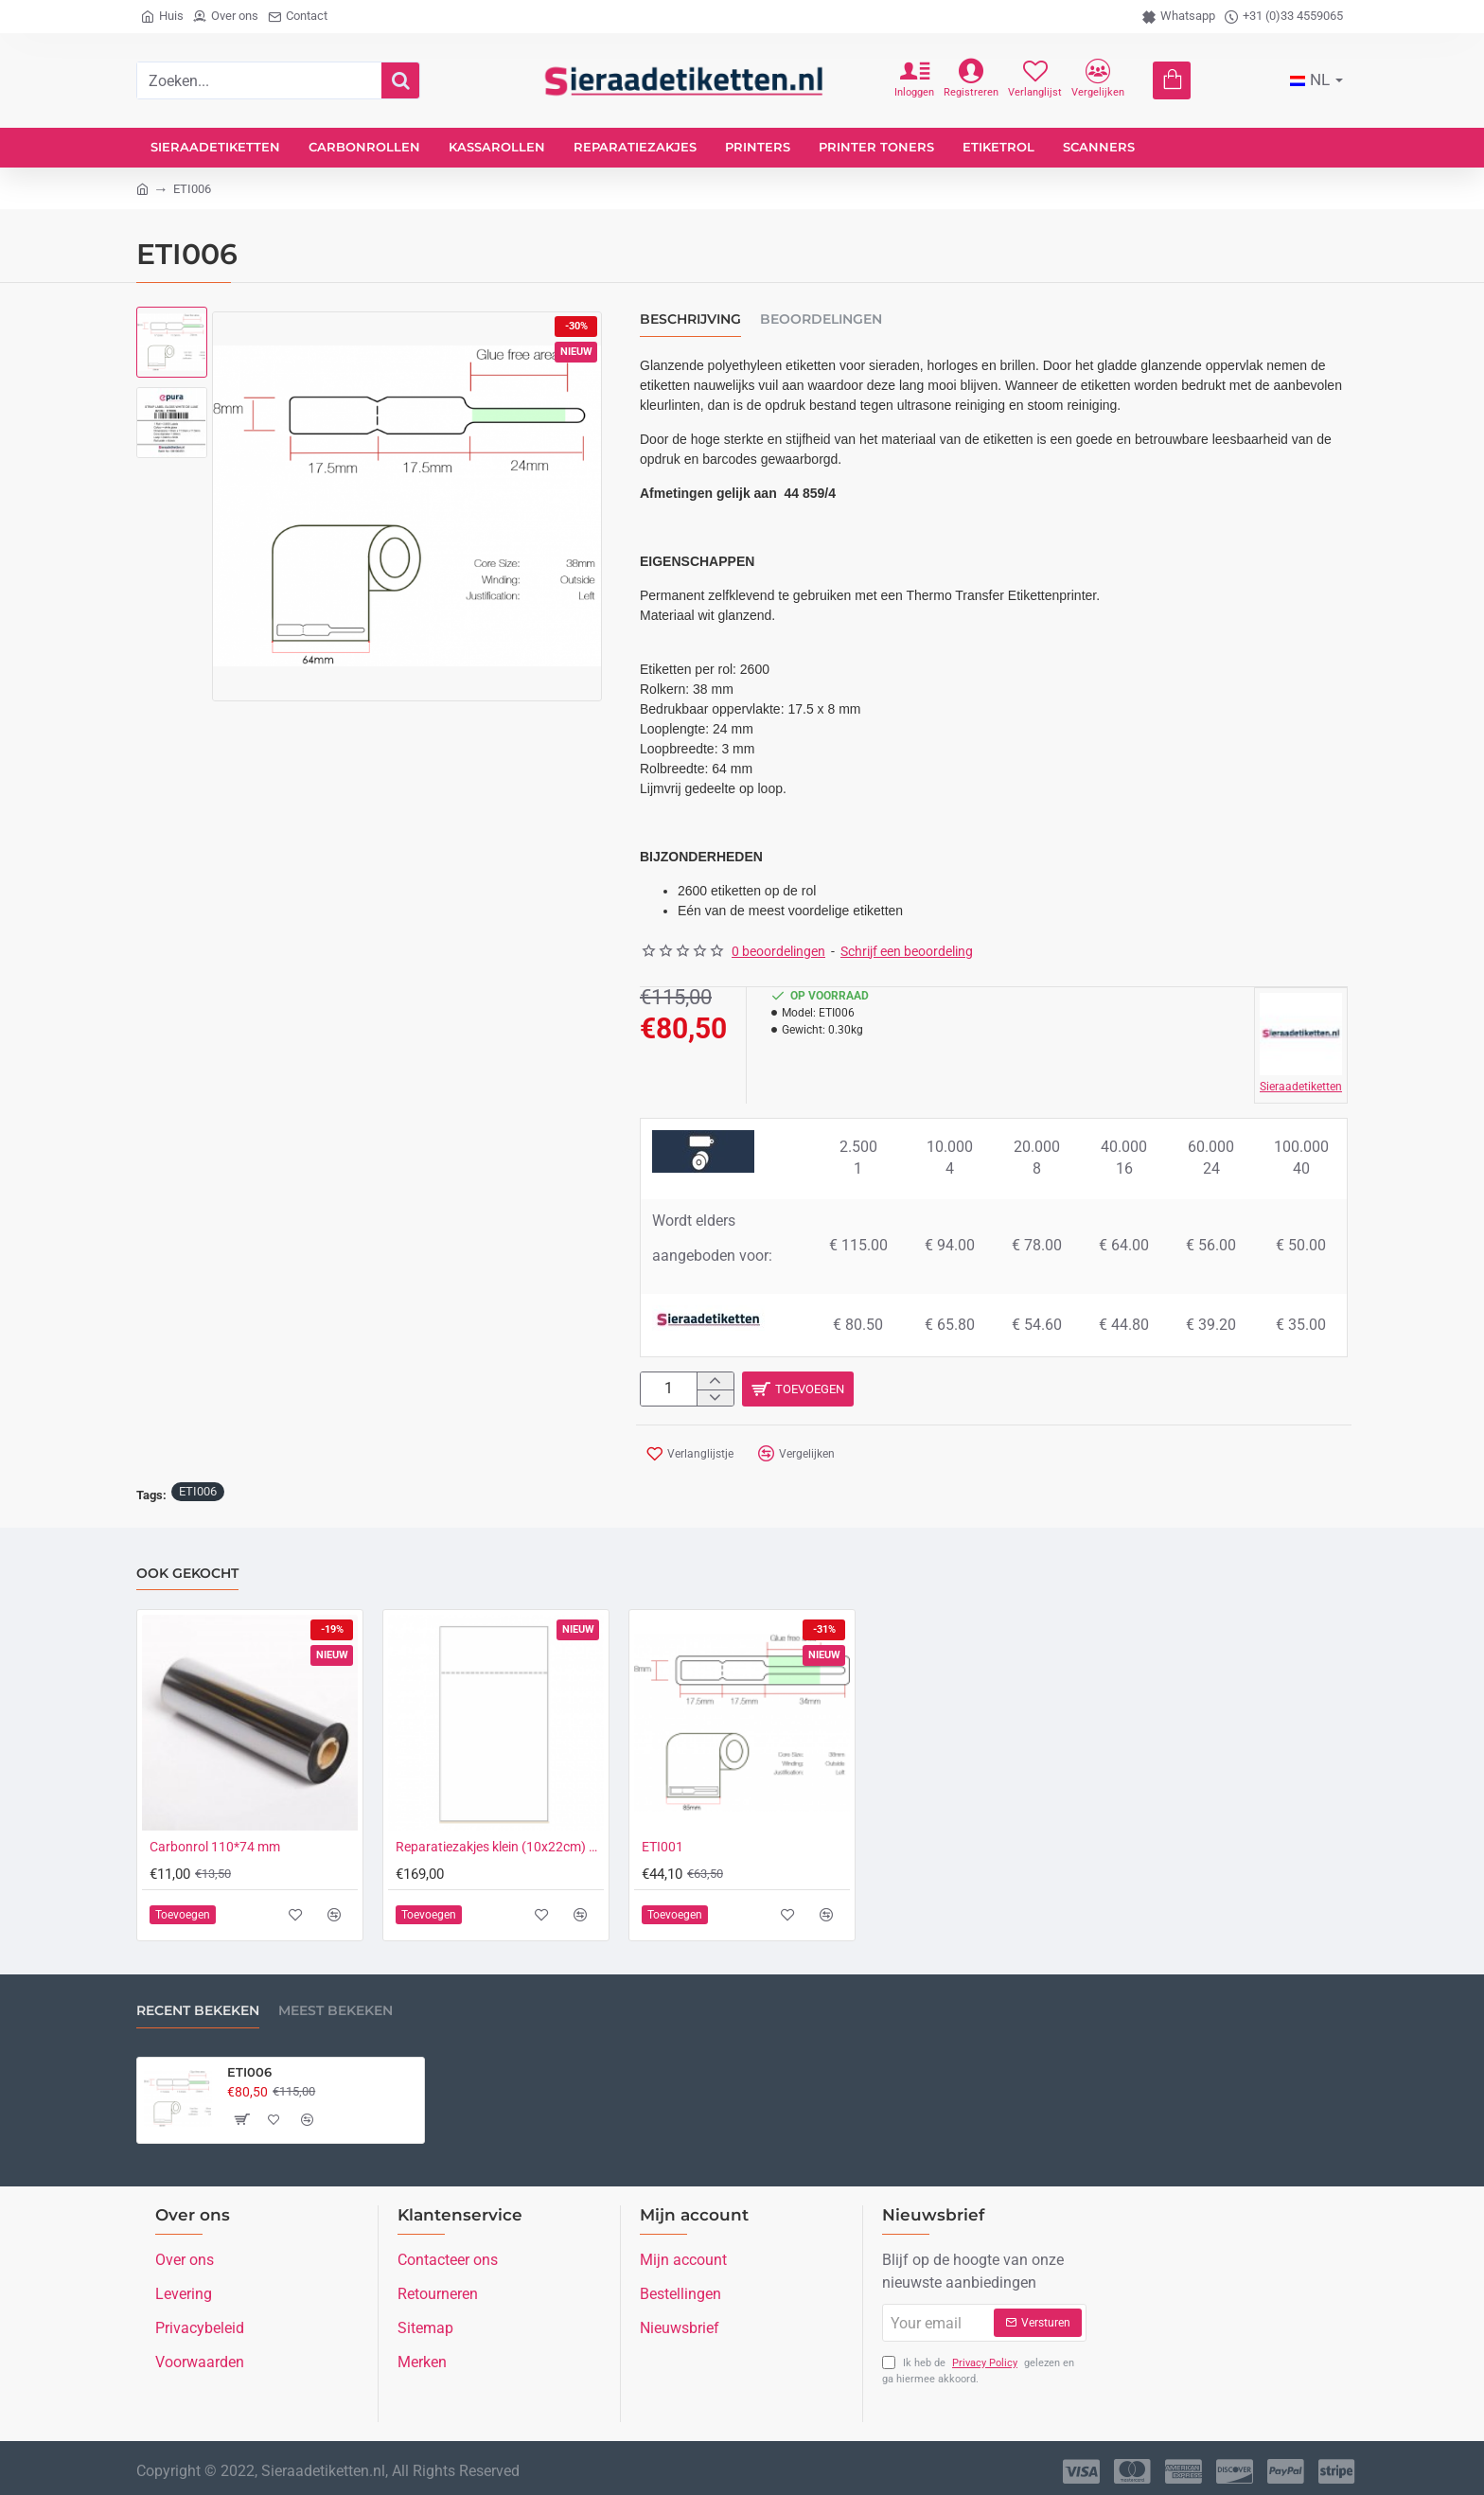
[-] (715, 1402)
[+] (715, 1382)
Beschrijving (690, 319)
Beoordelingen (821, 319)
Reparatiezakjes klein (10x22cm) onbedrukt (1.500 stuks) (500, 1845)
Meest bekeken (335, 2010)
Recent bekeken (197, 2010)
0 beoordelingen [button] (778, 951)
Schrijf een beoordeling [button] (906, 951)
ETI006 (198, 1489)
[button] (1045, 1391)
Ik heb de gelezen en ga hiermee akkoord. (978, 2368)
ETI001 (662, 1845)
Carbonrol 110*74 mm (215, 1845)
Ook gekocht (187, 1572)
